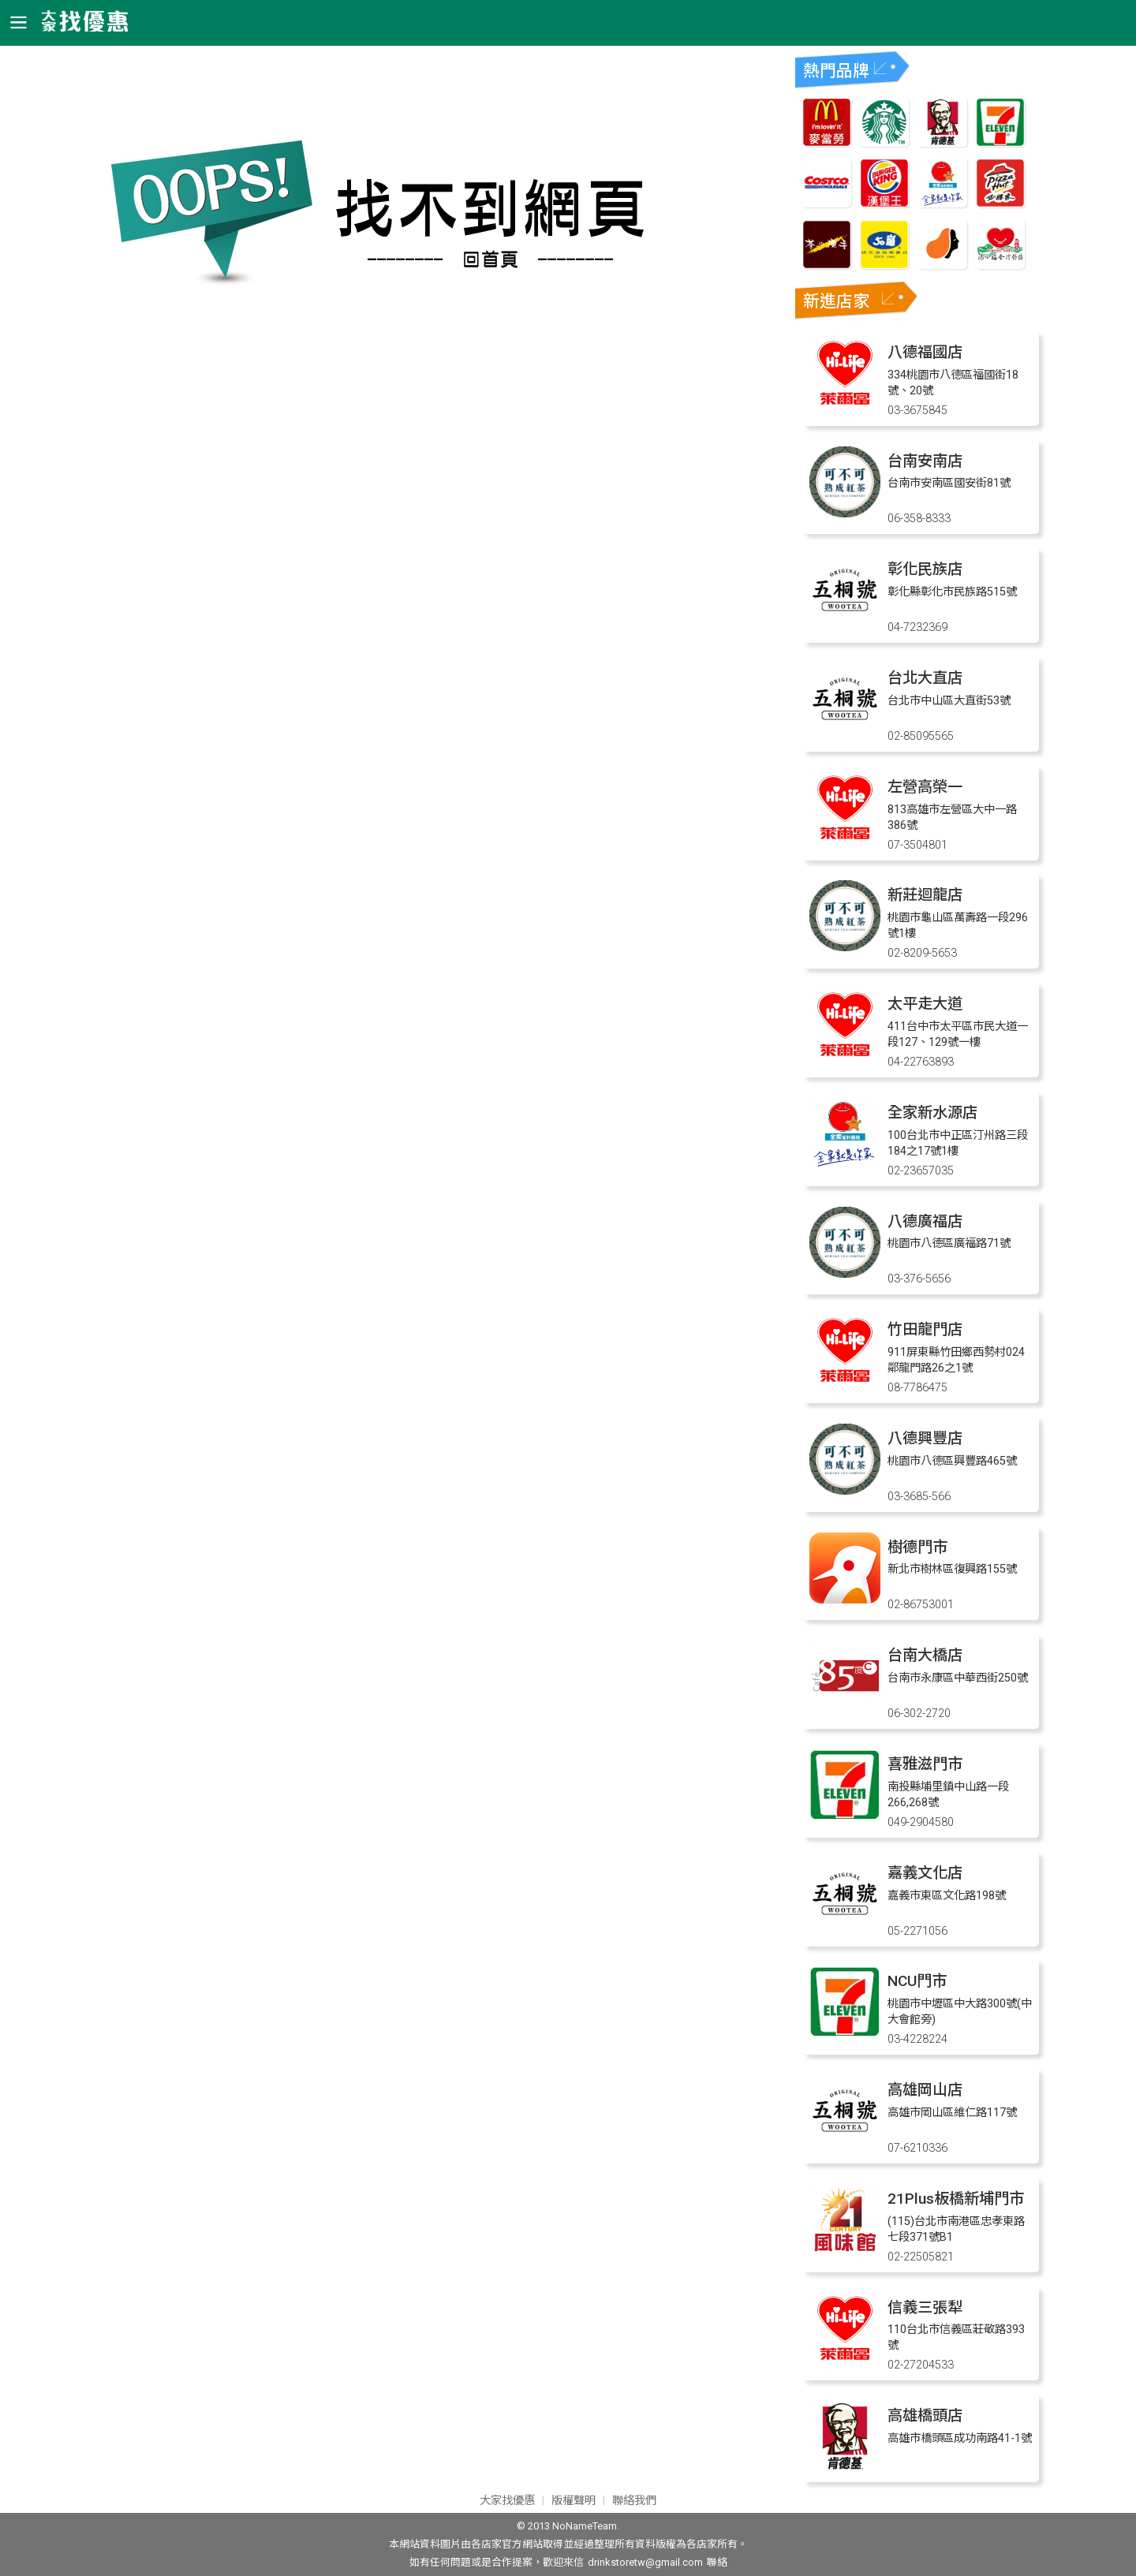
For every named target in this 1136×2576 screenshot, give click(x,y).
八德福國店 (925, 352)
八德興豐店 (925, 1438)
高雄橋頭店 (925, 2415)
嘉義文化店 (925, 1873)
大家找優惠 (507, 2500)
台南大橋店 (925, 1655)
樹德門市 (917, 1547)
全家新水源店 (932, 1112)
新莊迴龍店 (925, 895)
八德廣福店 (925, 1221)
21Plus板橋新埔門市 (956, 2199)
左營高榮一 (925, 787)
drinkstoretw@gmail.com (645, 2562)
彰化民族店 (925, 569)
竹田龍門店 (925, 1329)
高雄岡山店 (925, 2090)
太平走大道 (925, 1004)
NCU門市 (917, 1981)
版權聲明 (573, 2500)
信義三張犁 (925, 2307)
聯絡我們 (634, 2500)
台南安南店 (925, 461)
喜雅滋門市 (925, 1764)
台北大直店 (925, 678)
